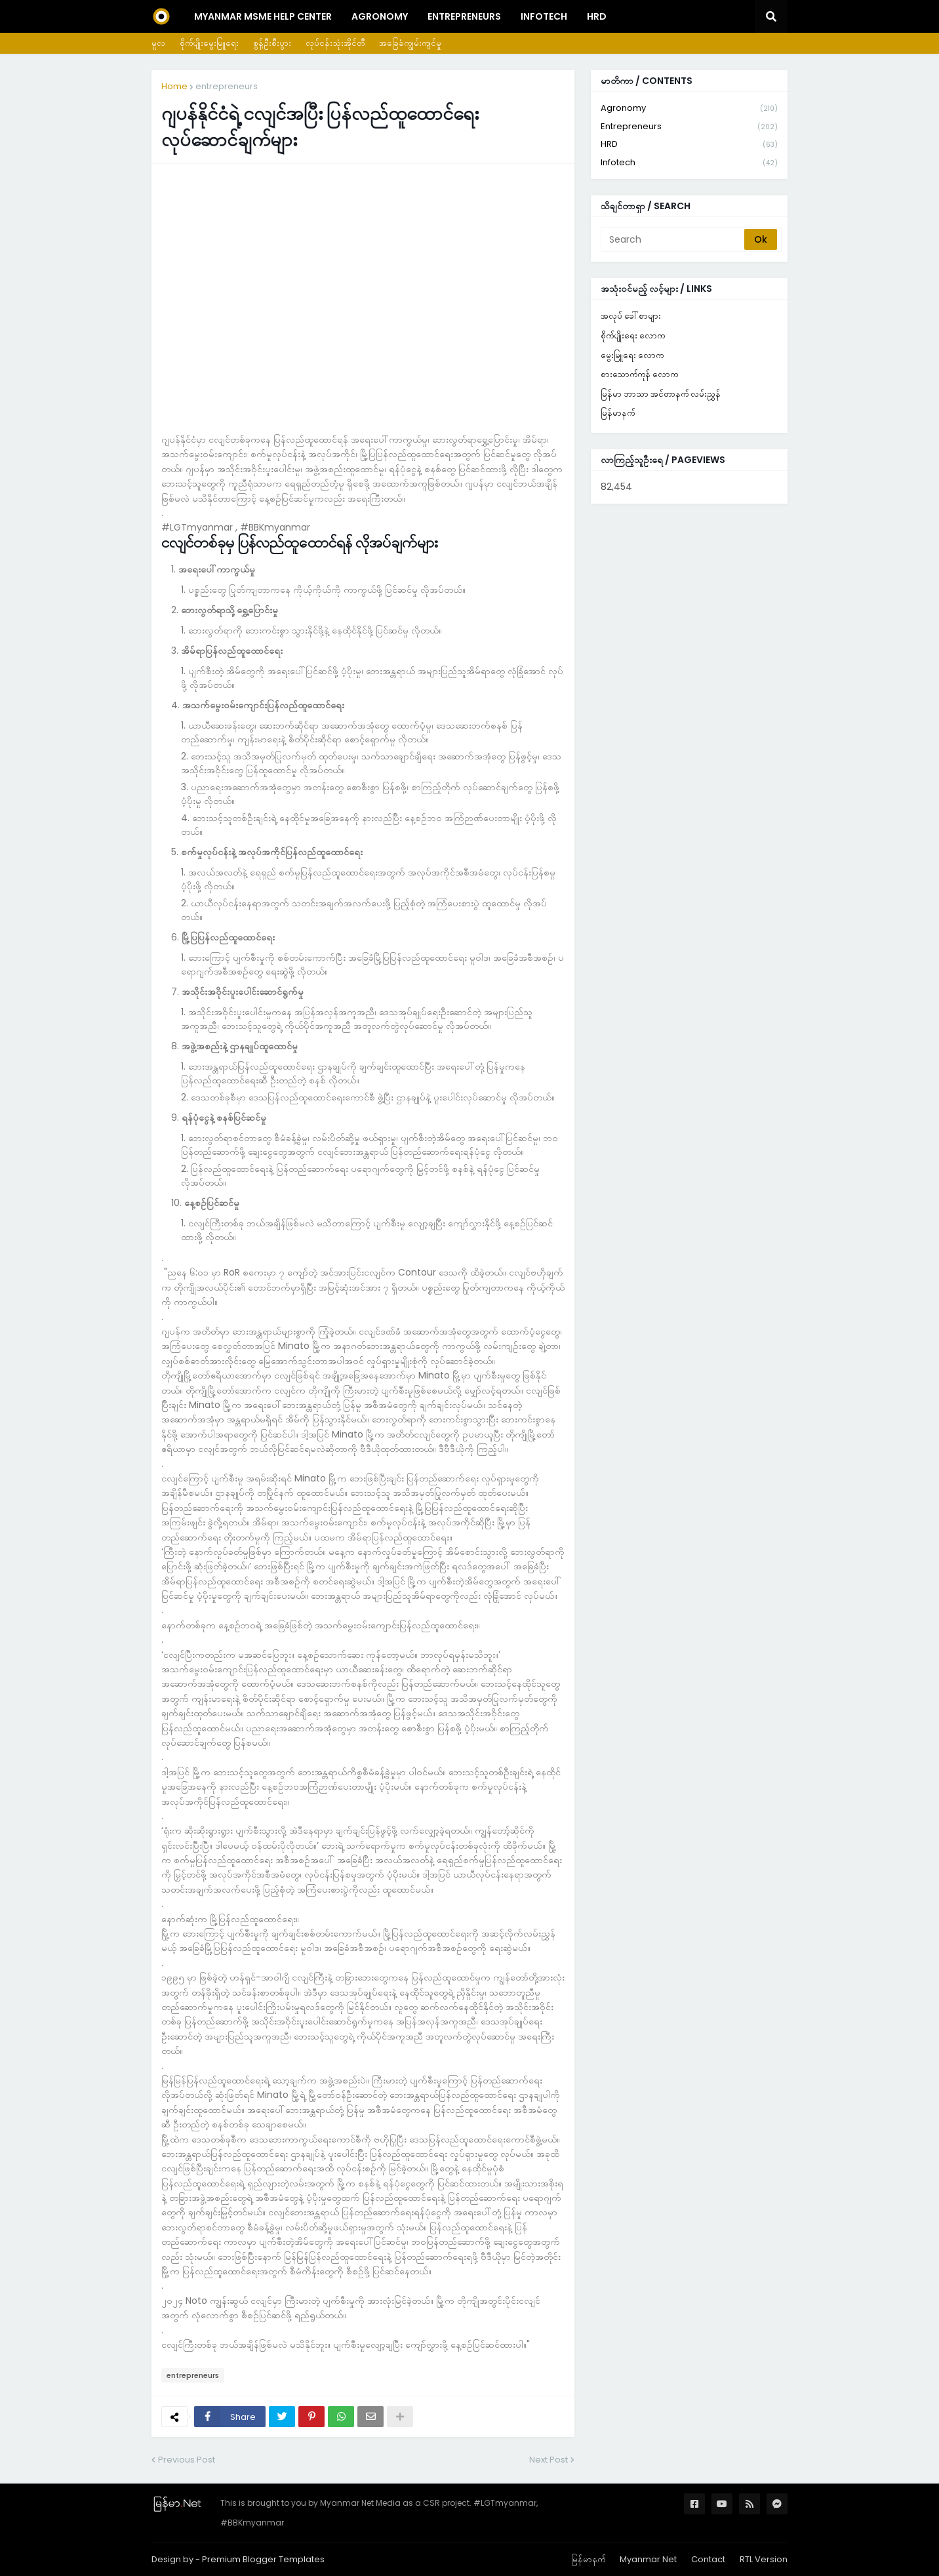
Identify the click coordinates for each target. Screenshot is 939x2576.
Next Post (548, 2459)
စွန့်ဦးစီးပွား (272, 43)
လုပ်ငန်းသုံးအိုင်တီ (335, 43)
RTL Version (764, 2559)
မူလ (158, 43)
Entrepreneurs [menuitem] (464, 16)
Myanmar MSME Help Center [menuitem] (263, 16)
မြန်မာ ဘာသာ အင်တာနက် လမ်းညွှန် (661, 394)
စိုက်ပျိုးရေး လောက (633, 335)
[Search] (673, 239)
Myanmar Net (648, 2559)
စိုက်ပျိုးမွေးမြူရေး (209, 43)
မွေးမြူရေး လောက (632, 355)
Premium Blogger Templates (263, 2559)
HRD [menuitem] (597, 16)
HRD (689, 144)
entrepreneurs (226, 86)
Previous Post (186, 2459)
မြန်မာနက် (618, 413)
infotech (689, 162)
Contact (708, 2559)
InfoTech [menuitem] (544, 16)
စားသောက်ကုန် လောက (639, 374)
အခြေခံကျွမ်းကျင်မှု (410, 43)
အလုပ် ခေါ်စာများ (631, 316)
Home (174, 86)
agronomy (689, 108)
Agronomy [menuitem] (379, 16)
